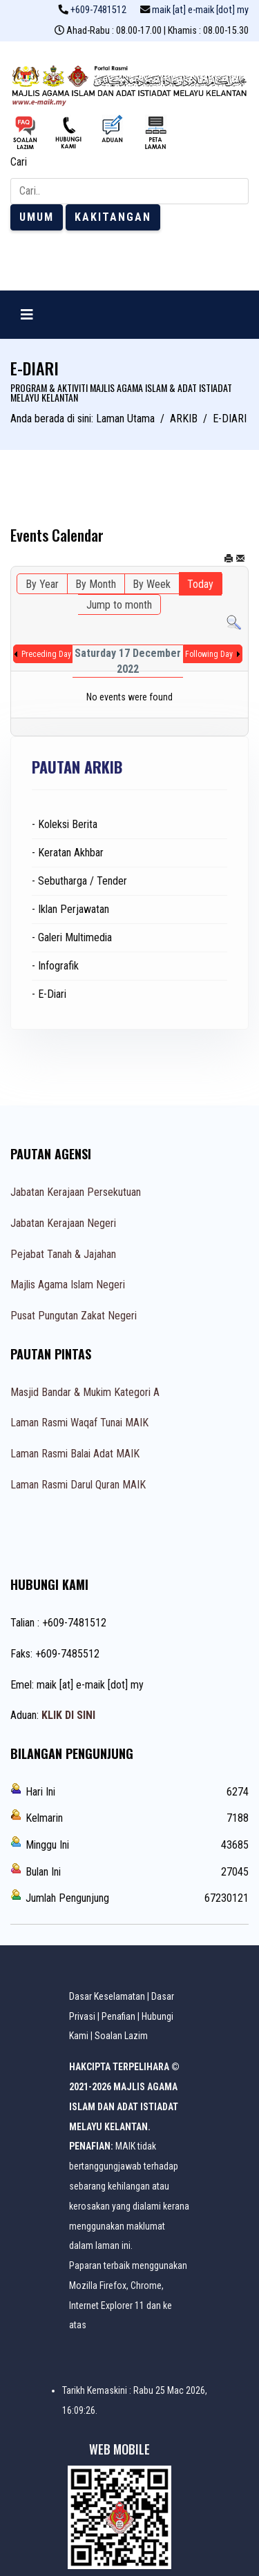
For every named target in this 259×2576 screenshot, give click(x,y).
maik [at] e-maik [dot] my (200, 10)
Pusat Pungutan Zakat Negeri (73, 1315)
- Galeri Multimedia (72, 937)
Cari (18, 161)
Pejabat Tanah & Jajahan (63, 1254)
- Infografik (55, 965)
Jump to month (119, 604)
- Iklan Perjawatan (70, 909)
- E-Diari (49, 994)
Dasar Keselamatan (107, 1996)
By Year (42, 584)
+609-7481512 (98, 10)
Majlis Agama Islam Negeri (67, 1284)
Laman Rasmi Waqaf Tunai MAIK (79, 1422)
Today (200, 584)
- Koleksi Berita (64, 824)
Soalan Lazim (121, 2035)
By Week (152, 584)
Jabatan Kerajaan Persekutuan (75, 1192)
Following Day (209, 654)
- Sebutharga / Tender (79, 880)
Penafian (118, 2016)
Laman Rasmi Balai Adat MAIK (75, 1453)
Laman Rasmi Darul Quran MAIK (78, 1484)
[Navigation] (27, 315)
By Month (95, 584)
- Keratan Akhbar (68, 852)
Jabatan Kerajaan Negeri (63, 1223)
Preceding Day (46, 654)
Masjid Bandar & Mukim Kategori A (85, 1392)
